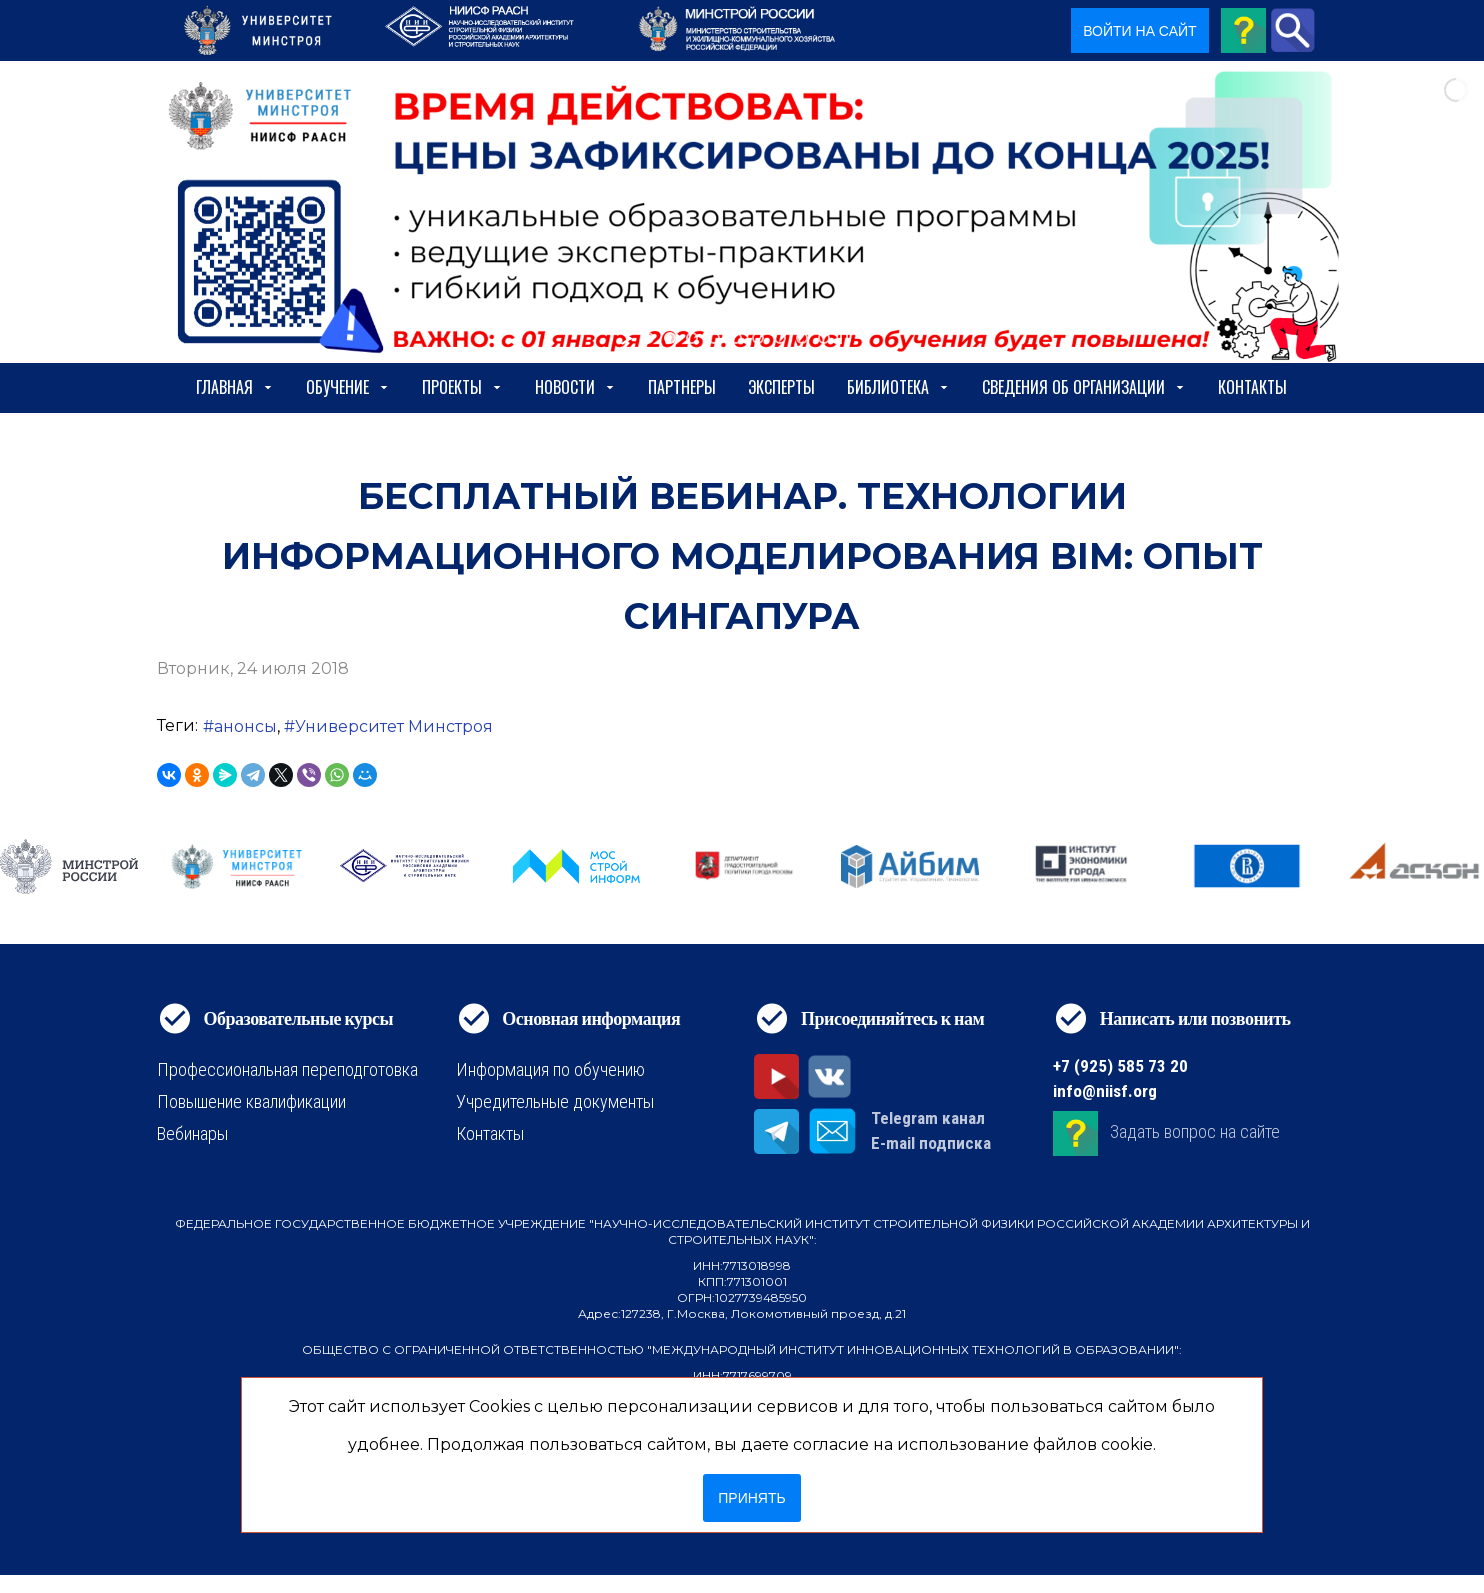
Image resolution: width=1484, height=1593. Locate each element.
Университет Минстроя (394, 726)
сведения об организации (1084, 387)
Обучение (348, 387)
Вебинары (192, 1133)
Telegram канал (928, 1118)
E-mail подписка (931, 1143)
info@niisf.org (1105, 1091)
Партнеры (682, 387)
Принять (751, 1498)
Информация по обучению (550, 1069)
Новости (575, 387)
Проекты (462, 387)
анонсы (245, 726)
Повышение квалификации (251, 1101)
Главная (235, 387)
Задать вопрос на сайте (1195, 1131)
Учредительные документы (555, 1101)
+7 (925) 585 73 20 (1120, 1066)
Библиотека (898, 387)
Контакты (1252, 387)
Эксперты (781, 387)
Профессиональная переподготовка (287, 1069)
